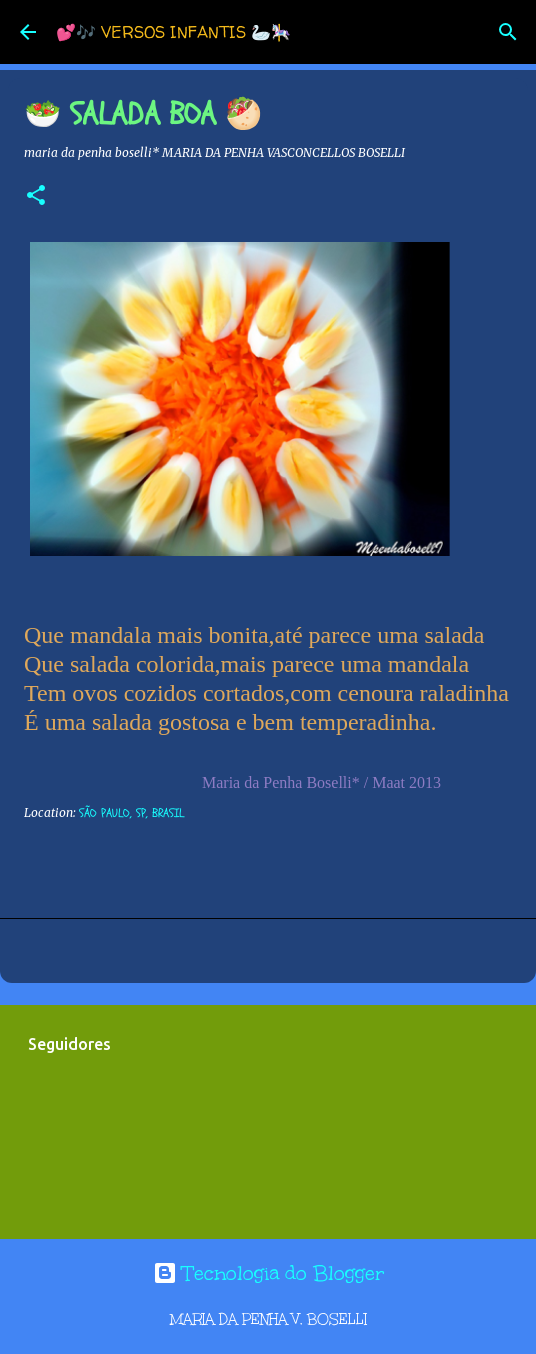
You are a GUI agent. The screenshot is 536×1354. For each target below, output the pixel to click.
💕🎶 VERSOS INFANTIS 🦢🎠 (173, 32)
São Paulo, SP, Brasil (131, 813)
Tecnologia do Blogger (268, 1273)
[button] (36, 196)
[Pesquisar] (508, 32)
